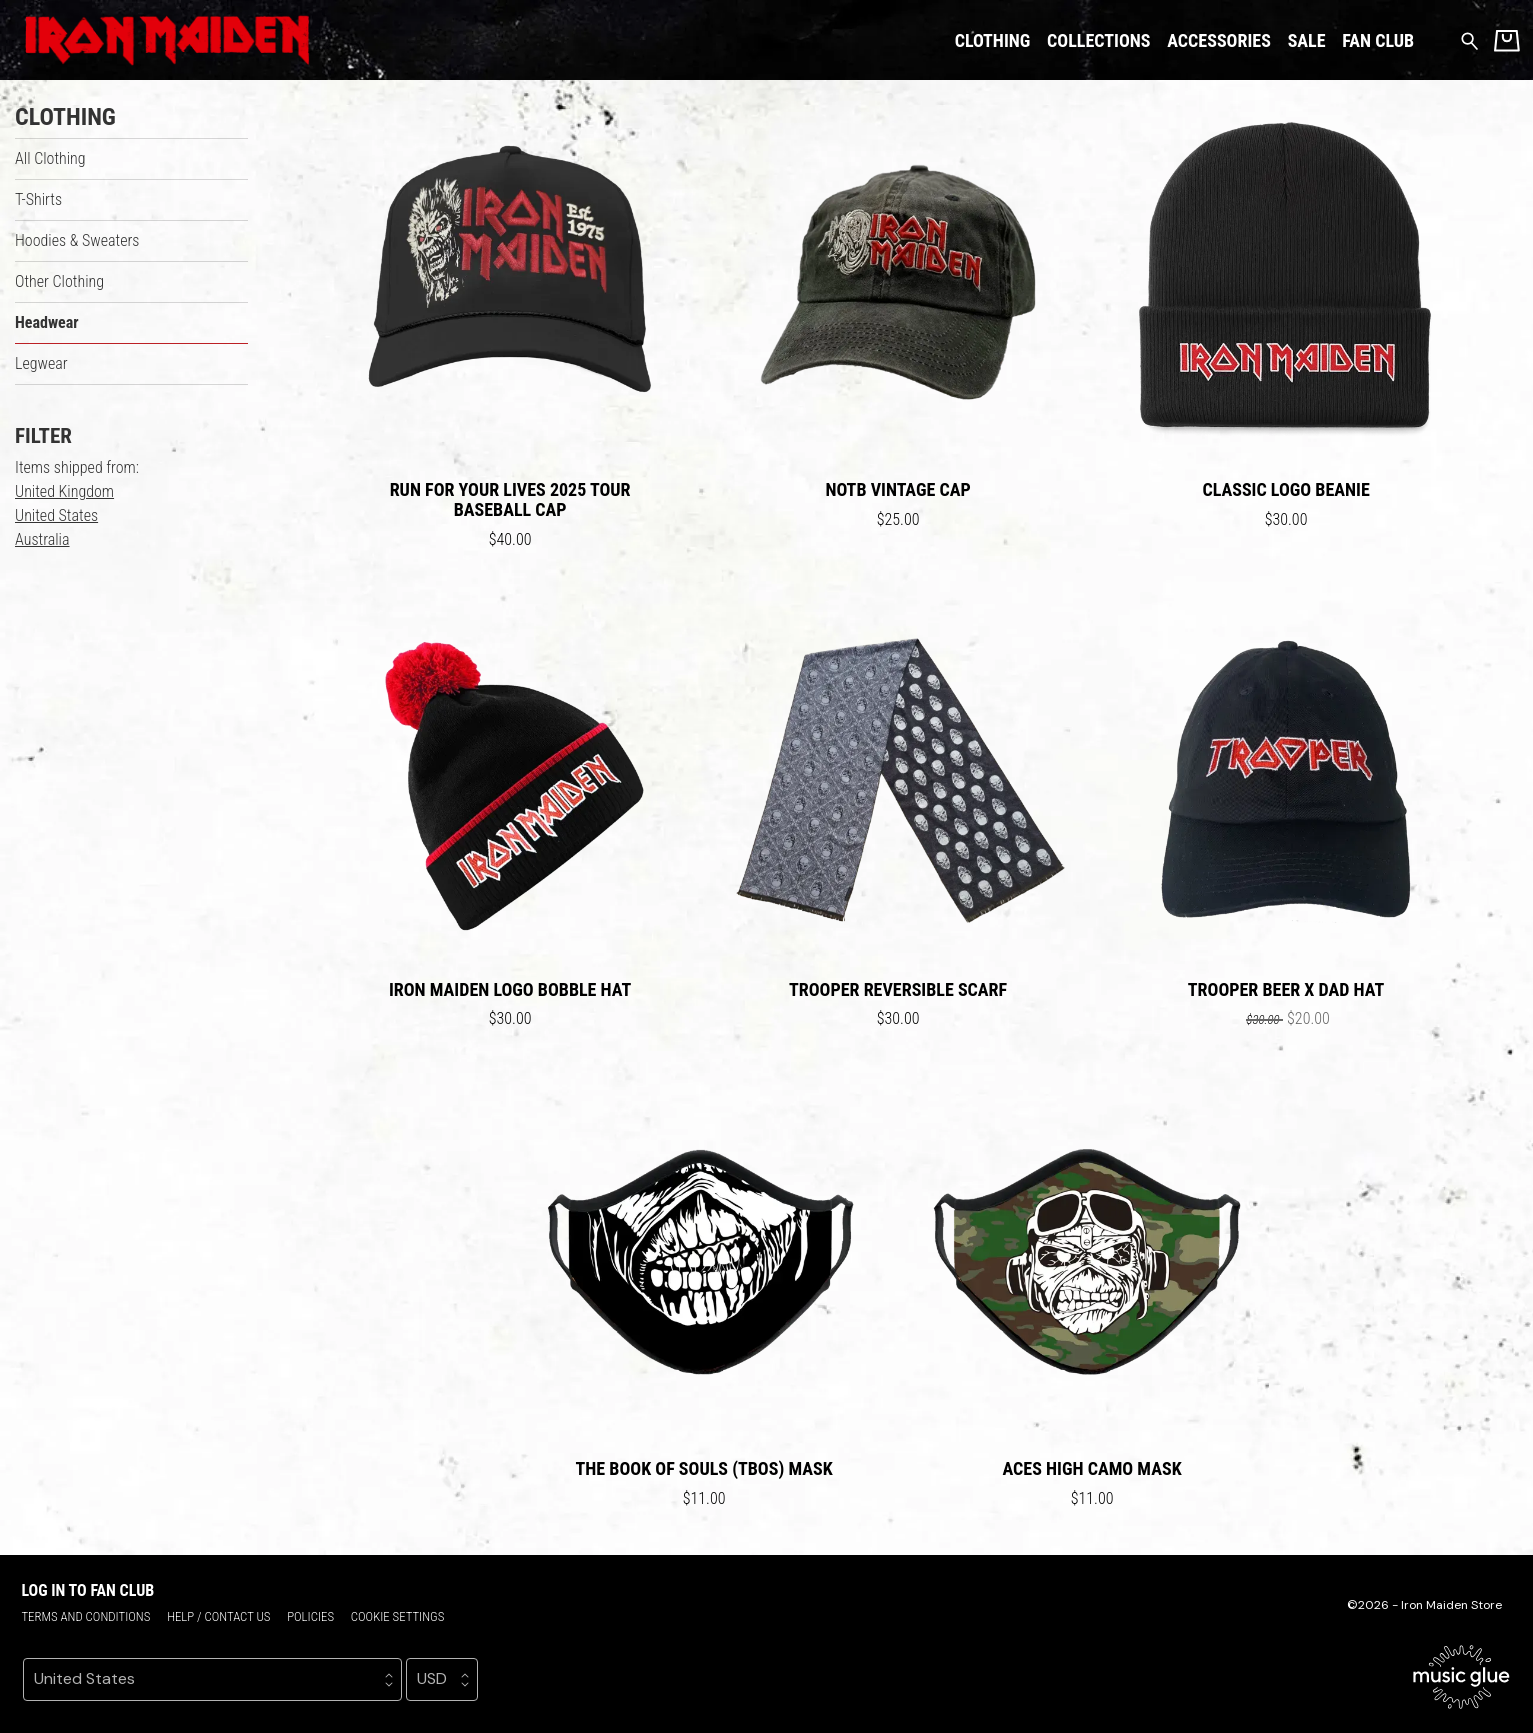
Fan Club (1378, 40)
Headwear (47, 322)
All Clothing (50, 158)
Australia (42, 539)
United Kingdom (64, 491)
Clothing (993, 40)
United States (56, 515)
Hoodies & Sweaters (77, 240)
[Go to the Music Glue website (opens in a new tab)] (1461, 1677)
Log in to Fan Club (87, 1590)
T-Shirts (38, 199)
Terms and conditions (85, 1616)
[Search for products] (1469, 39)
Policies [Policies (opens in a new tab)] (310, 1616)
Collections (1098, 40)
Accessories (1219, 40)
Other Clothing (59, 281)
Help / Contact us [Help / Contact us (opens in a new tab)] (218, 1616)
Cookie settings (398, 1616)
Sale (1307, 40)
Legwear (41, 363)
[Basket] (1507, 40)
